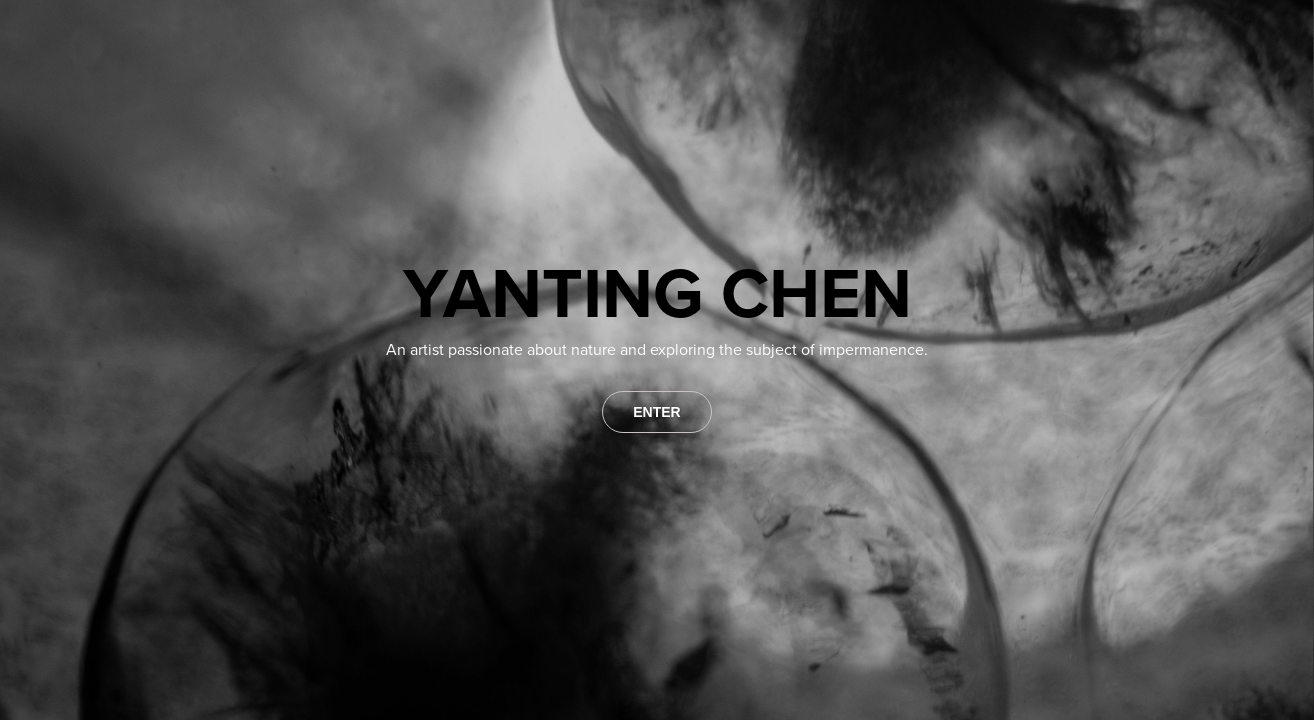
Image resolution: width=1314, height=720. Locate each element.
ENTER (656, 412)
